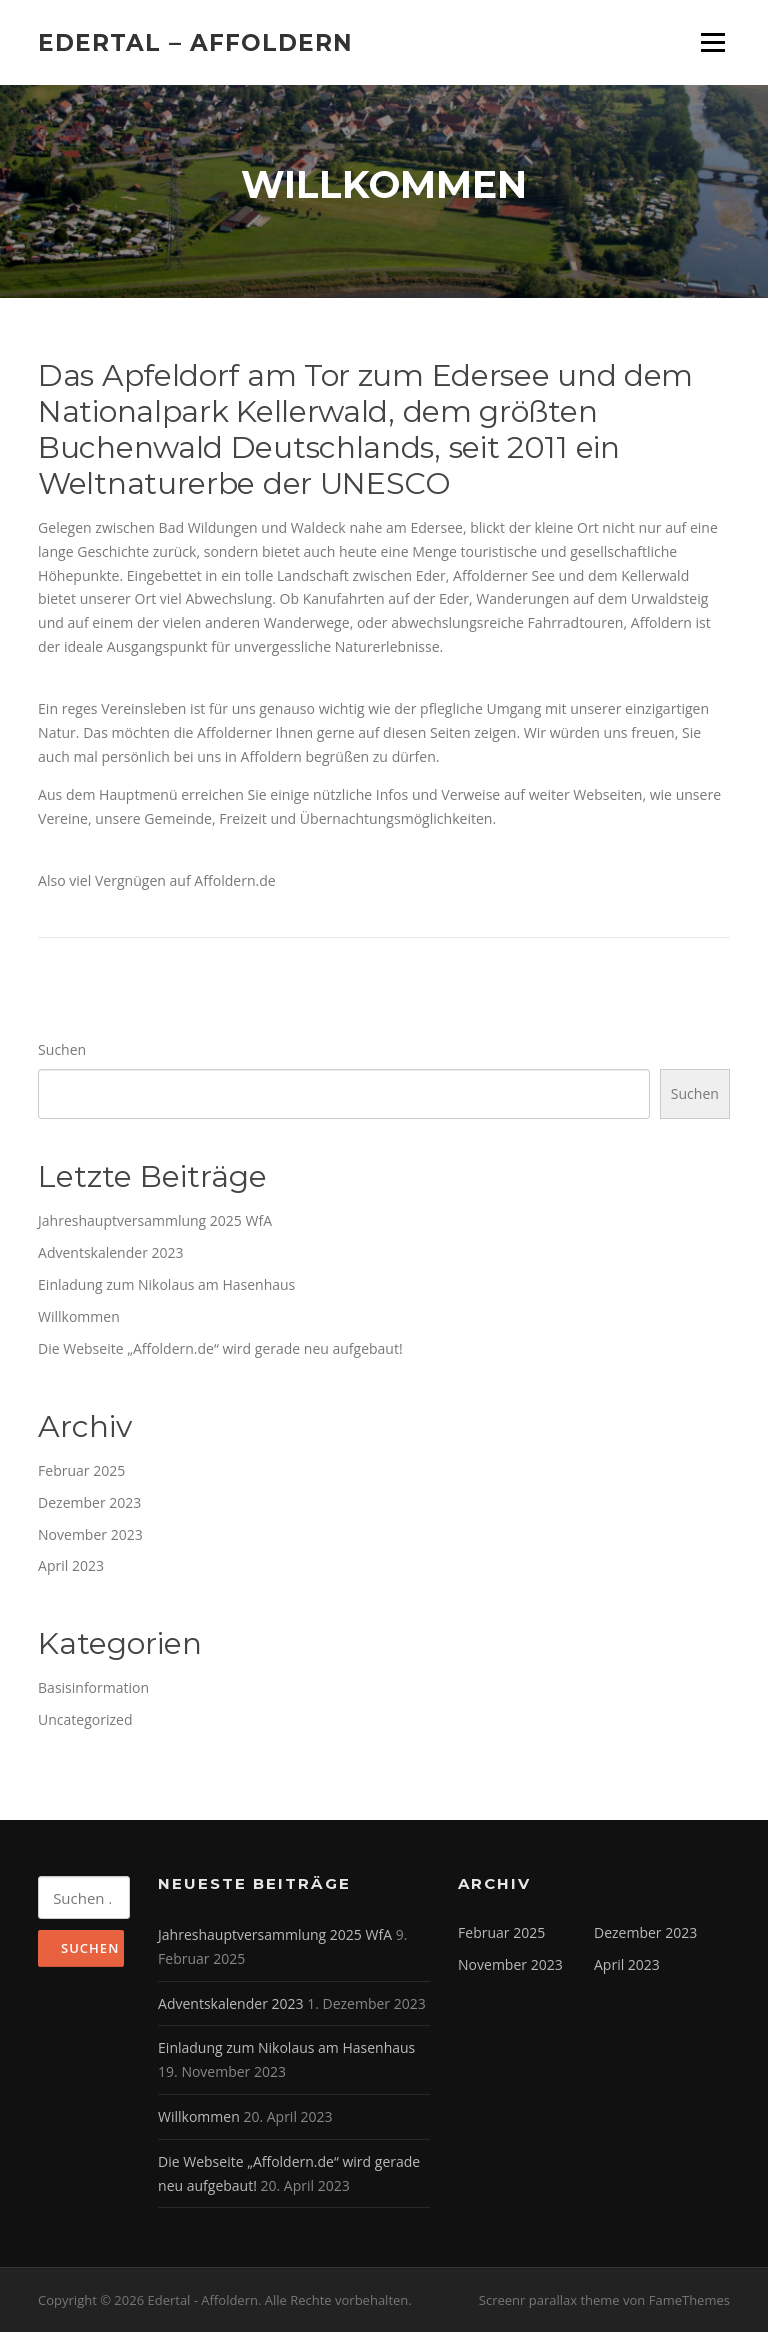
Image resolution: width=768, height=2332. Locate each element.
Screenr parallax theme (549, 2300)
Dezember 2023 (89, 1502)
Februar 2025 (81, 1470)
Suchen (62, 1049)
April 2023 (71, 1565)
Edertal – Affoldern (195, 42)
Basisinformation (93, 1687)
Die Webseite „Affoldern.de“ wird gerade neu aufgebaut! (220, 1348)
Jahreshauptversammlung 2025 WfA (155, 1220)
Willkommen (79, 1316)
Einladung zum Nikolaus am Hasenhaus (166, 1284)
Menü (712, 42)
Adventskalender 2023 (110, 1252)
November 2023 (90, 1534)
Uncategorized (85, 1719)
